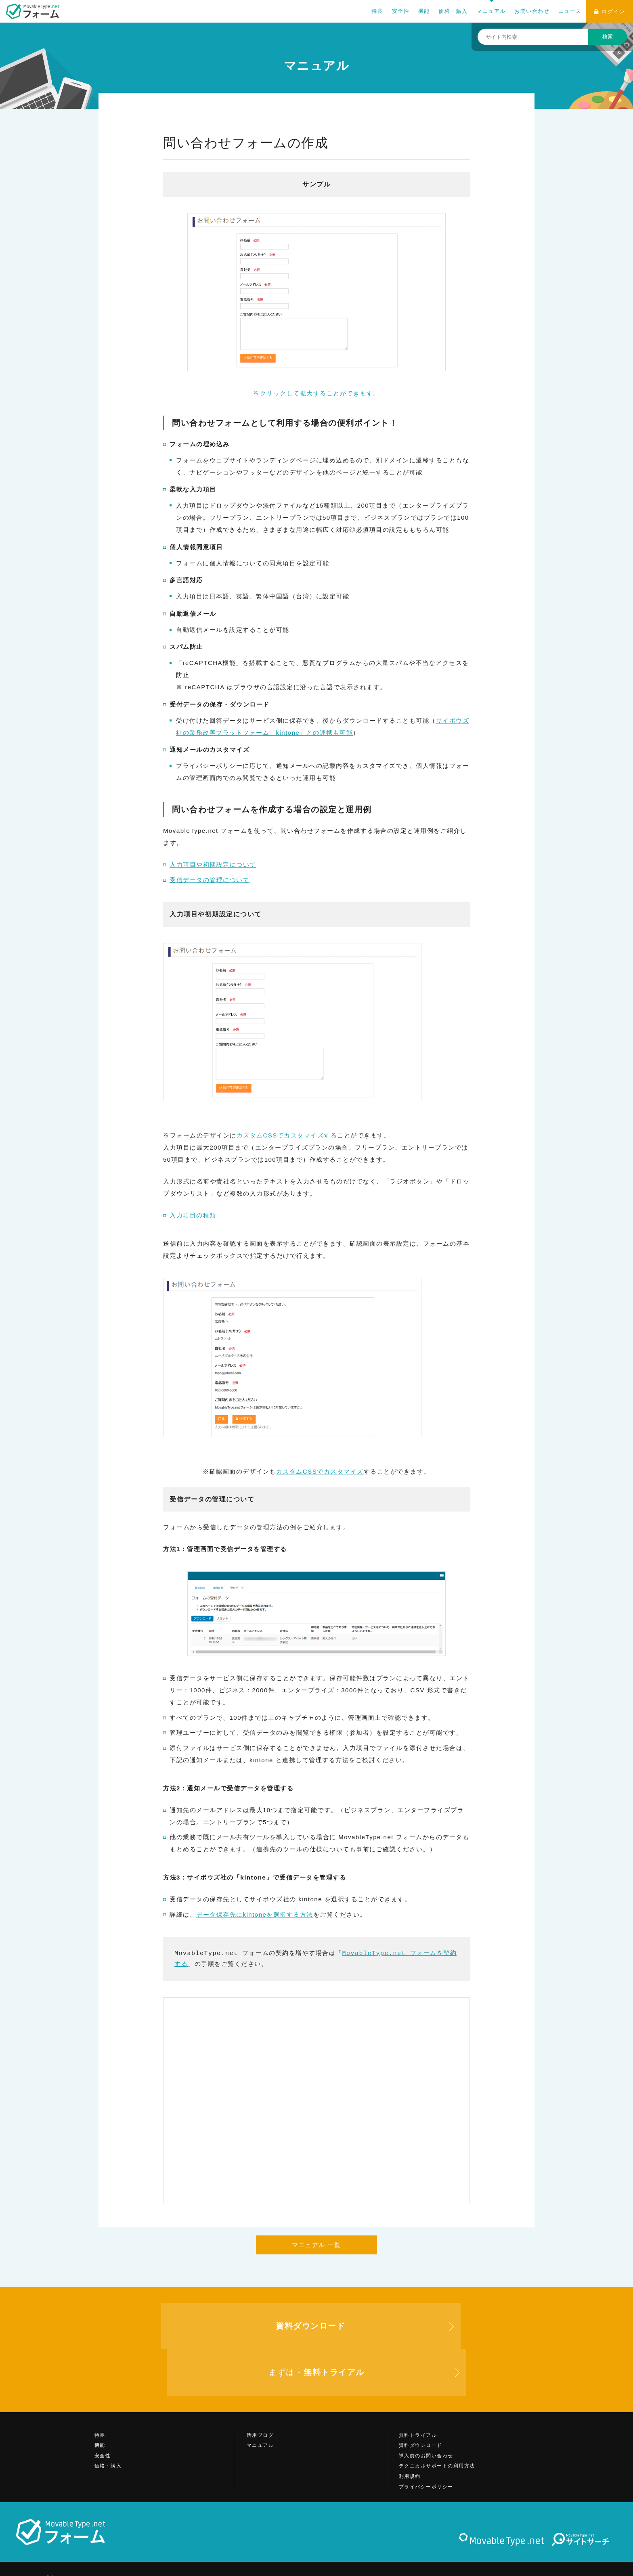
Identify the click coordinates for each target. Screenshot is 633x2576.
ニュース (570, 11)
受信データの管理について (209, 879)
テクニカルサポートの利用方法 (437, 2420)
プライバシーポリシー (426, 2440)
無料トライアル (418, 2389)
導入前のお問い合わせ (426, 2409)
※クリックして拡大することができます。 (316, 305)
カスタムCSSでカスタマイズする (287, 1135)
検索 (607, 36)
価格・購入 (453, 11)
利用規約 (410, 2430)
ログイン (609, 11)
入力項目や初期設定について (213, 864)
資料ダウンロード (420, 2399)
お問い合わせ (531, 11)
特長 (377, 11)
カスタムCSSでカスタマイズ (320, 1471)
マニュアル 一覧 (316, 2244)
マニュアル (491, 11)
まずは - (470, 2326)
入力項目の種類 (193, 1215)
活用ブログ (260, 2389)
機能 (424, 11)
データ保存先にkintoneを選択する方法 (254, 1914)
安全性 (401, 11)
